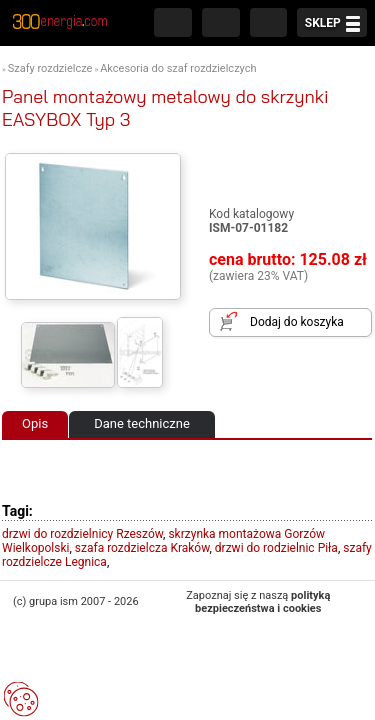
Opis (35, 423)
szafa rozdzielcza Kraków (142, 548)
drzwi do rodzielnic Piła (276, 548)
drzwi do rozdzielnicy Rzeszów (82, 534)
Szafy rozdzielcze (50, 68)
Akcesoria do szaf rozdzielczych (178, 68)
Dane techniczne (142, 423)
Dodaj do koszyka (297, 322)
